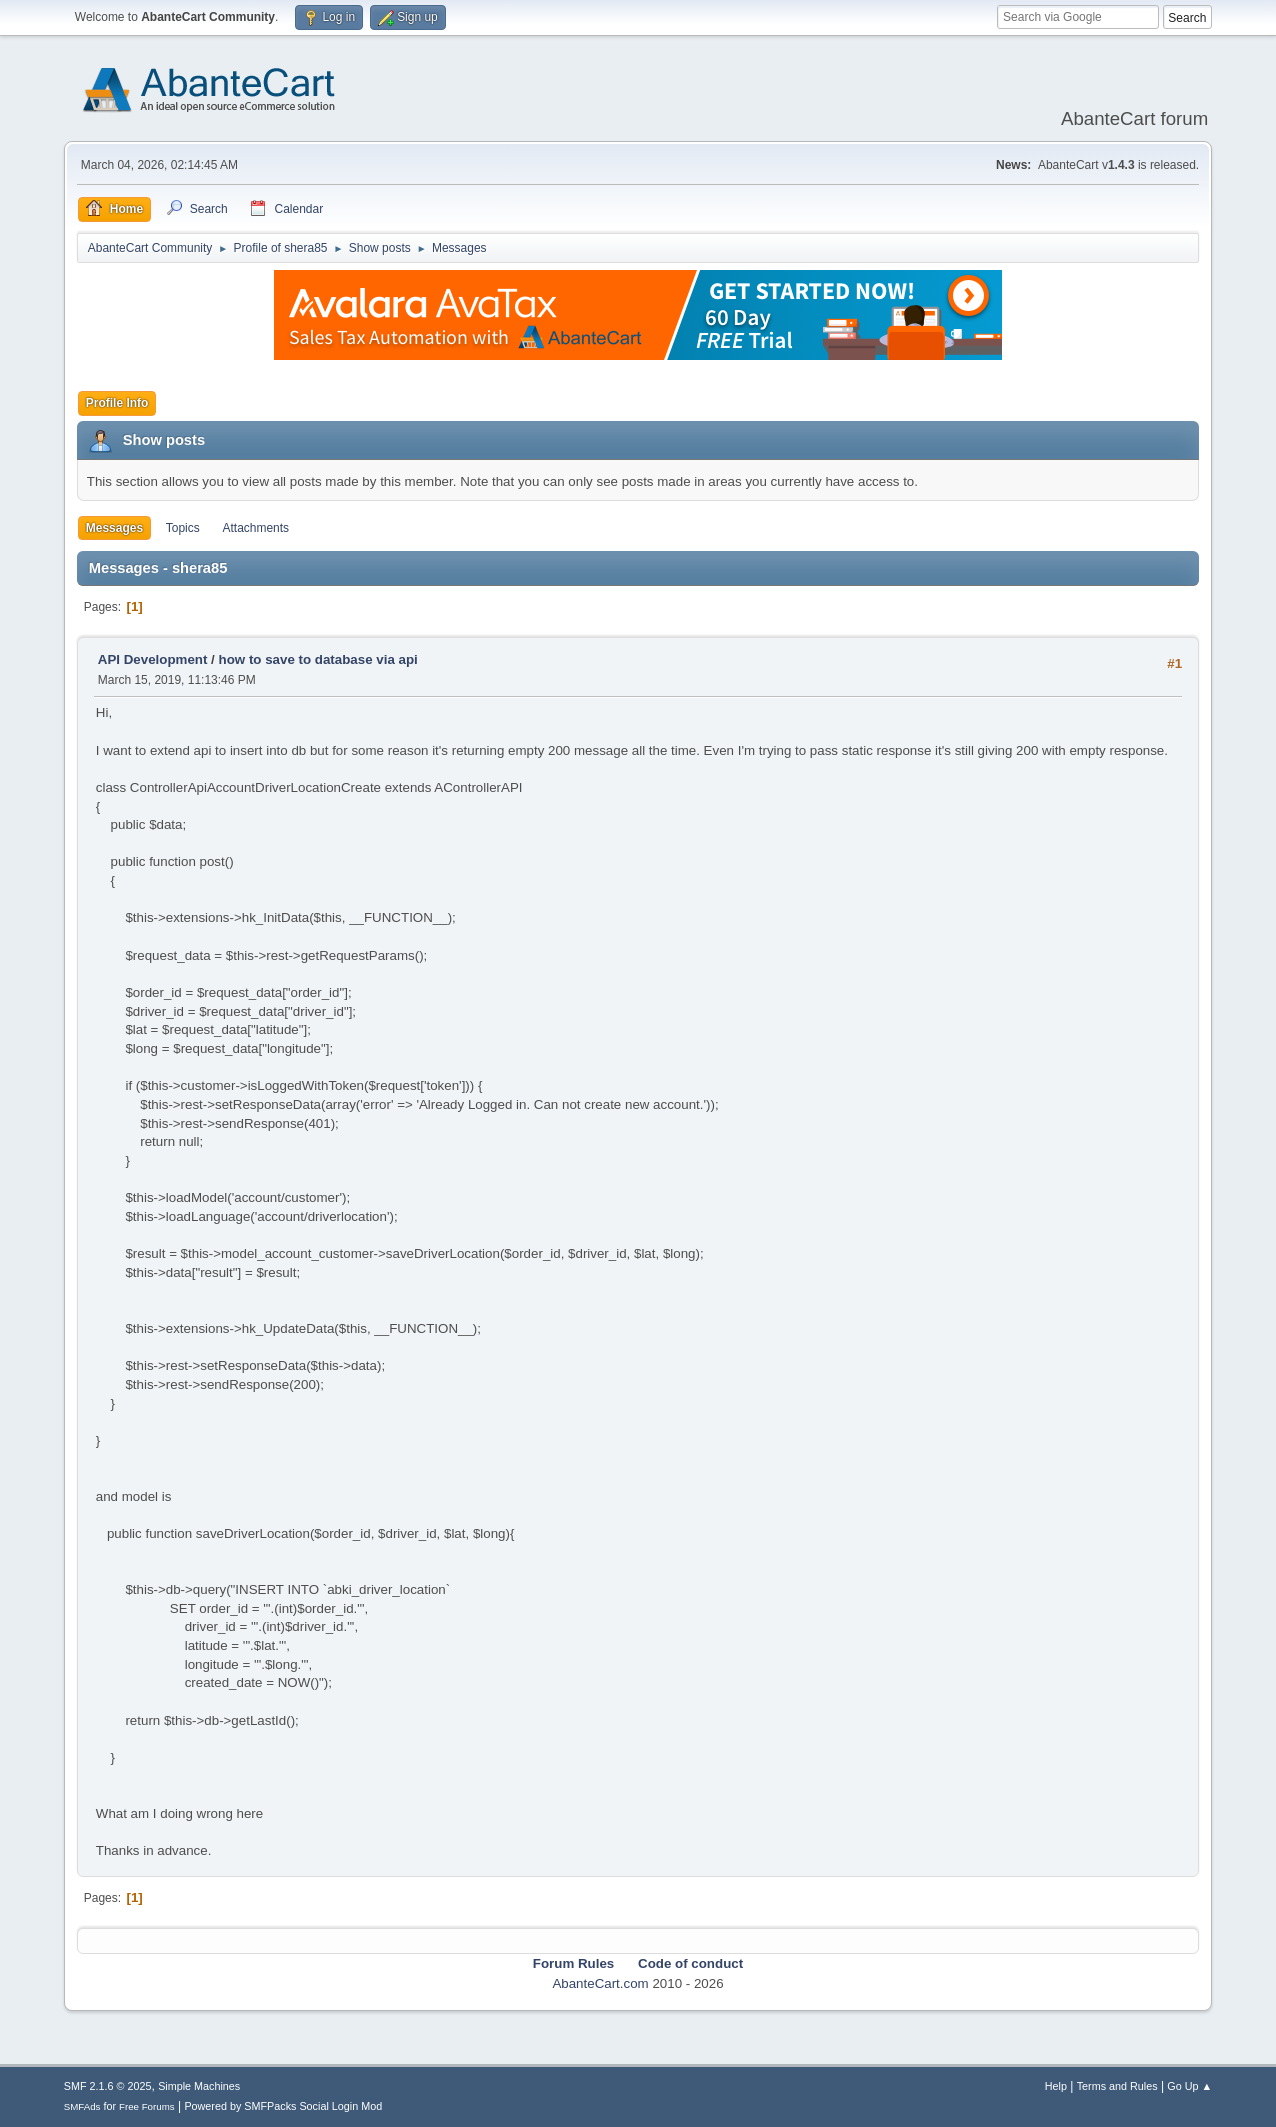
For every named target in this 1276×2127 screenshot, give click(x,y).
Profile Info (117, 403)
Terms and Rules (1117, 2086)
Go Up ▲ (1189, 2086)
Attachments (255, 528)
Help (1056, 2086)
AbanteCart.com (600, 1983)
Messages (114, 528)
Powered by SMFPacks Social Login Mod (283, 2106)
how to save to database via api (318, 659)
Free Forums (147, 2106)
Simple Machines (199, 2086)
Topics (183, 528)
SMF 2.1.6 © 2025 (108, 2086)
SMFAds (82, 2106)
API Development (153, 659)
